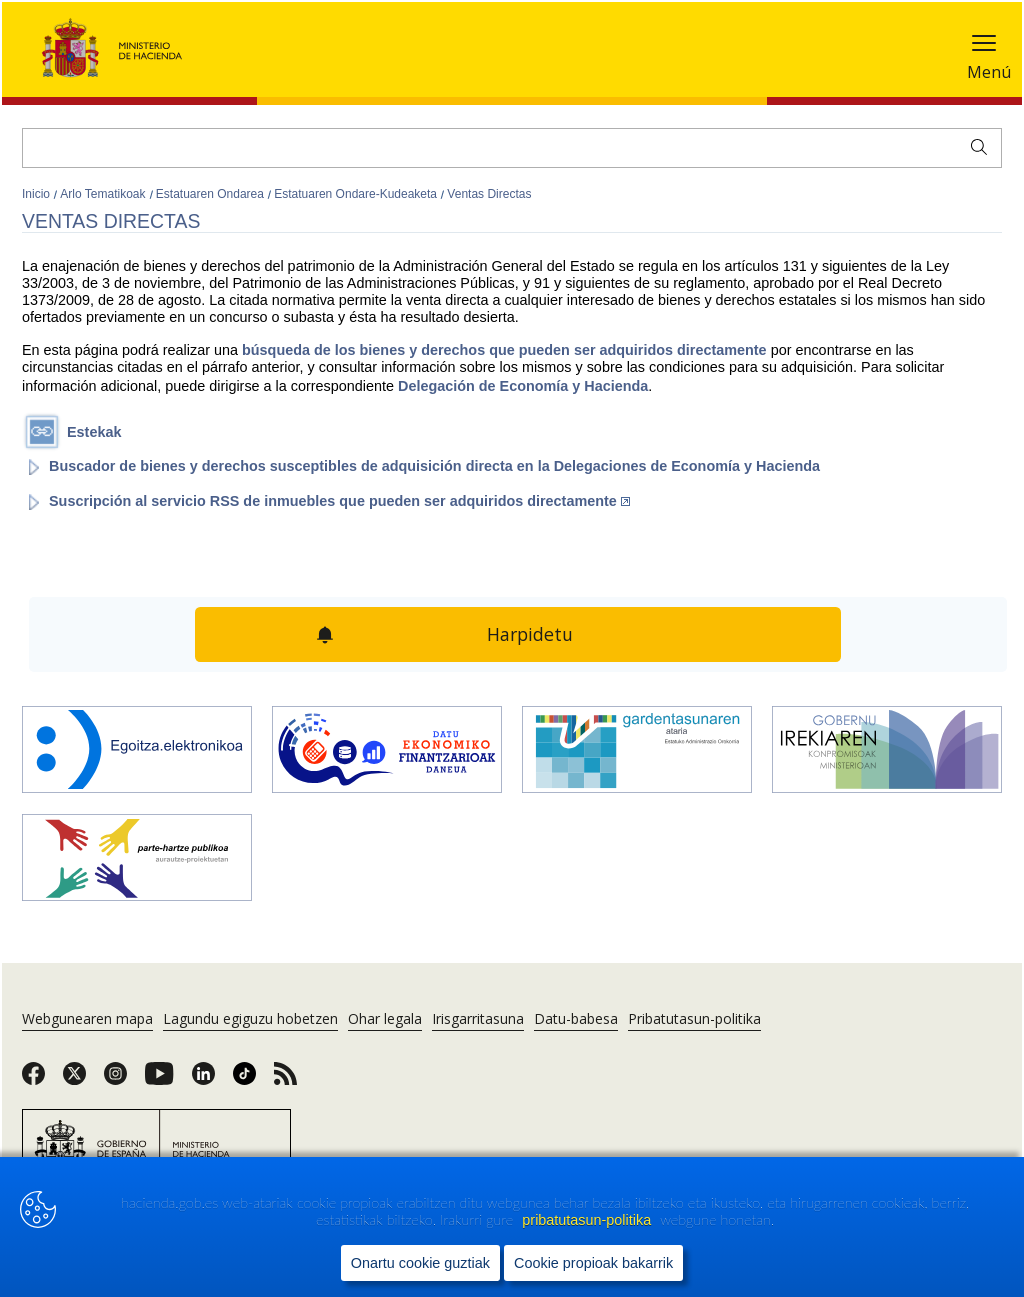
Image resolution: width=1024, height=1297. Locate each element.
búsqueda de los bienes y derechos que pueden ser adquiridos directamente (506, 350)
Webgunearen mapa (87, 1018)
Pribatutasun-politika (694, 1018)
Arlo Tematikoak (104, 194)
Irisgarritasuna (478, 1018)
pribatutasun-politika (588, 1220)
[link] (33, 1080)
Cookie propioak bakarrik (593, 1263)
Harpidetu (530, 634)
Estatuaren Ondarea (211, 194)
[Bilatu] (512, 148)
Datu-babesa (576, 1018)
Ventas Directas (489, 194)
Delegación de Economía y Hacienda (521, 386)
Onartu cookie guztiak (420, 1263)
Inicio (37, 194)
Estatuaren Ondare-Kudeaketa (357, 194)
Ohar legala (385, 1018)
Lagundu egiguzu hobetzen (250, 1018)
